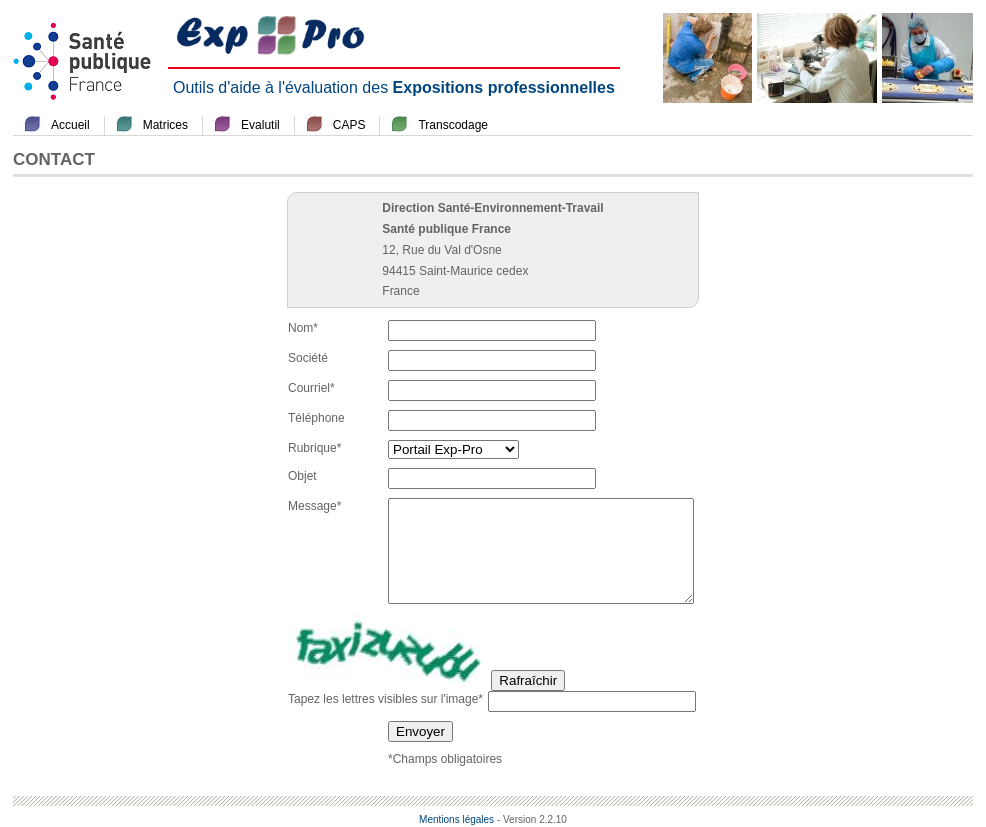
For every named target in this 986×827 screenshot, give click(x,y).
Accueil (70, 125)
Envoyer (420, 731)
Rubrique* (314, 448)
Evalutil (260, 125)
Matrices (165, 125)
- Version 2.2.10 (532, 819)
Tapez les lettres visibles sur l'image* (385, 699)
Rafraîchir (528, 680)
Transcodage (453, 125)
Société (308, 358)
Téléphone (316, 418)
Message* (314, 506)
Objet (302, 476)
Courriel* (311, 388)
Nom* (303, 328)
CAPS (349, 125)
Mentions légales (456, 819)
